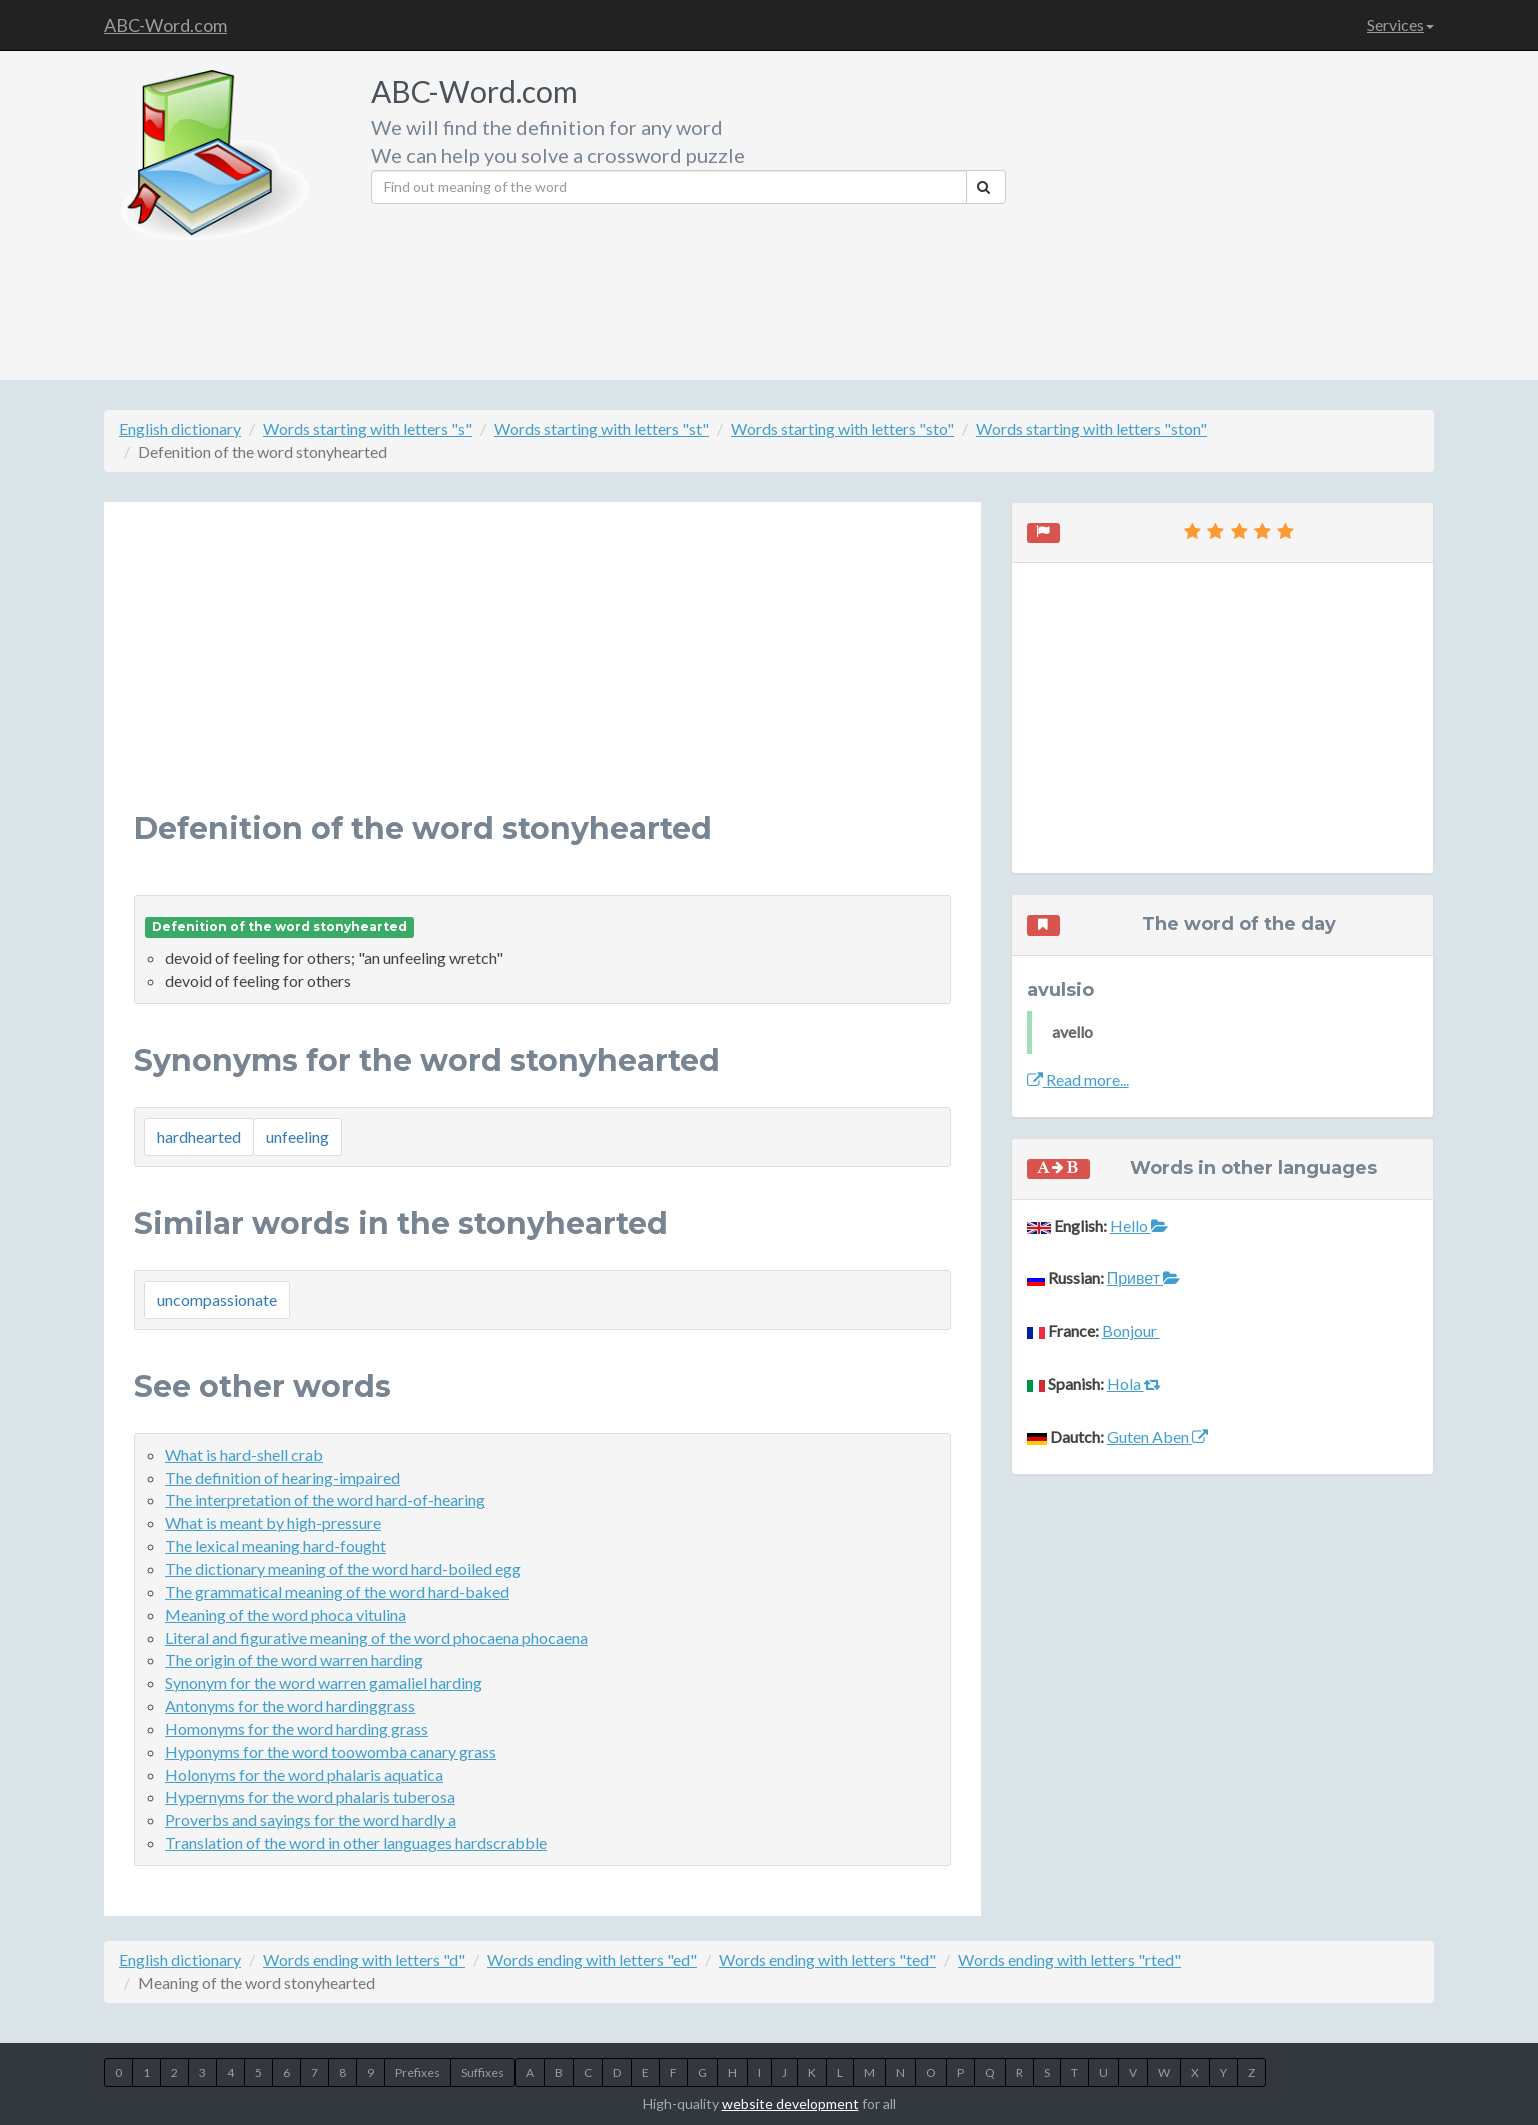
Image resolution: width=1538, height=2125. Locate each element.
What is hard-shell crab (244, 1454)
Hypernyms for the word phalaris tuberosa (310, 1796)
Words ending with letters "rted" (1069, 1959)
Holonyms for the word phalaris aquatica (304, 1774)
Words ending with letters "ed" (592, 1959)
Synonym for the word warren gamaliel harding (323, 1682)
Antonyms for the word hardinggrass (290, 1705)
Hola (1134, 1383)
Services (1400, 24)
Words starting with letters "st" (601, 428)
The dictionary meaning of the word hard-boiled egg (343, 1568)
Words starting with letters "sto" (842, 428)
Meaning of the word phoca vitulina (285, 1614)
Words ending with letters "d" (364, 1959)
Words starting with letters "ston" (1091, 428)
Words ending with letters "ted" (827, 1959)
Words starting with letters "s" (367, 428)
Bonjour (1131, 1330)
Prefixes (417, 2072)
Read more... (1078, 1079)
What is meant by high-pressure (273, 1522)
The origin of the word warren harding (294, 1659)
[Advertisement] (1227, 210)
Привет (1143, 1277)
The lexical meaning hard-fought (275, 1545)
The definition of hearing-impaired (282, 1477)
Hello (1139, 1225)
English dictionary (180, 428)
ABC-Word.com (165, 25)
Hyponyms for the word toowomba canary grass (330, 1751)
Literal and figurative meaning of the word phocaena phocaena (376, 1637)
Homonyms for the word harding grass (296, 1728)
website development (790, 2103)
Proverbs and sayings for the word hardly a (310, 1819)
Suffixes (482, 2072)
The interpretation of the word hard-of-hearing (325, 1499)
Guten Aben (1157, 1436)
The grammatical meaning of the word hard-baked (337, 1591)
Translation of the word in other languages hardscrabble (356, 1842)
